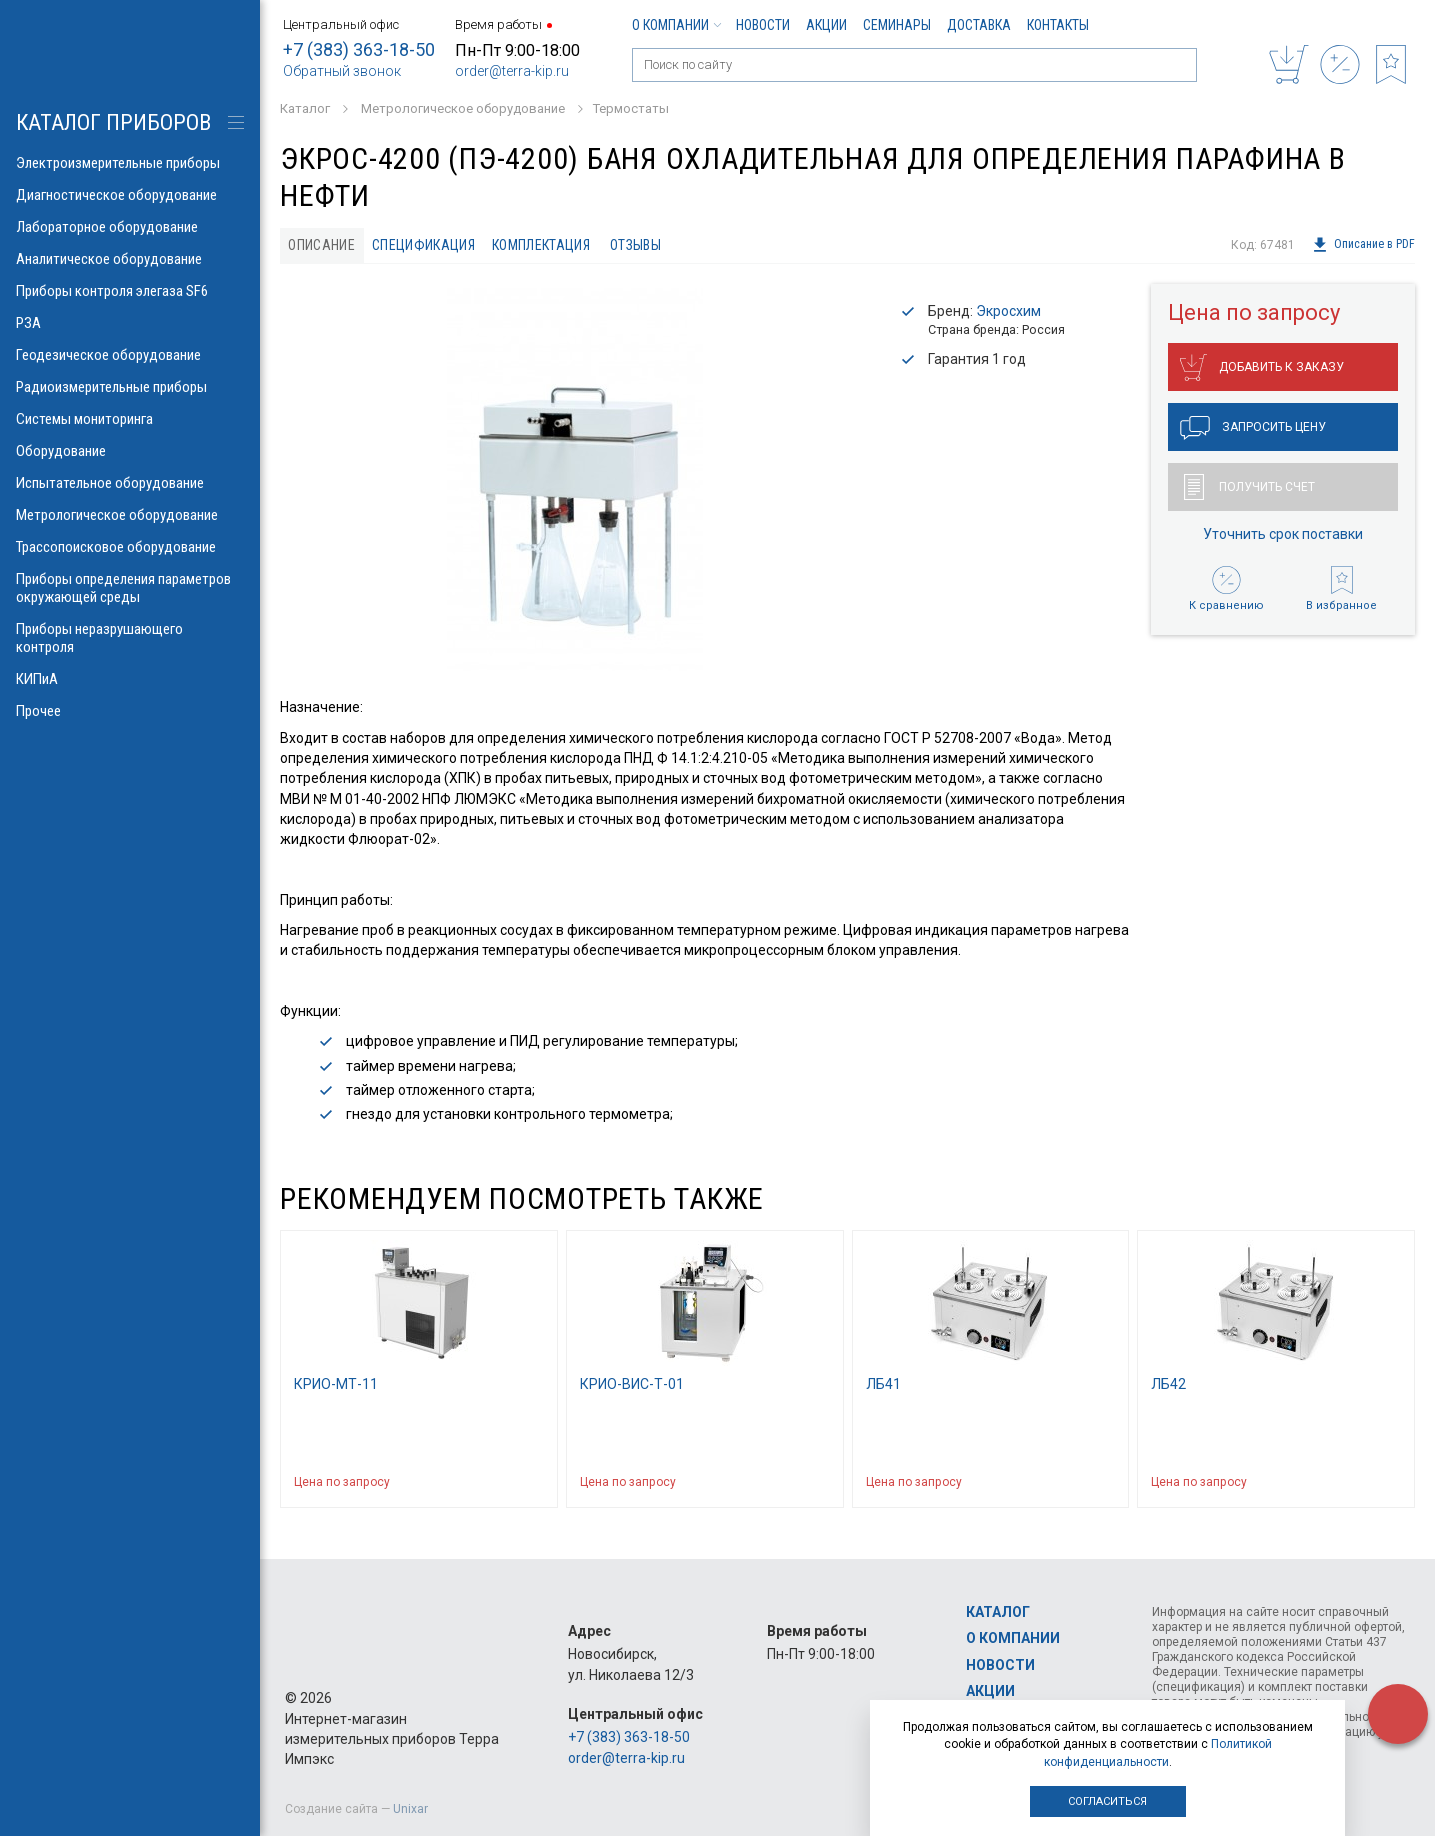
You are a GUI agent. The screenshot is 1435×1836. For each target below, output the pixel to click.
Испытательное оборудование (130, 483)
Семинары (897, 25)
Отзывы (635, 245)
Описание (321, 245)
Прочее (130, 711)
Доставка (979, 25)
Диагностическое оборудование (130, 195)
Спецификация (423, 245)
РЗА (130, 323)
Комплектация (541, 245)
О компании (676, 25)
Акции (826, 25)
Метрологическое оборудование (130, 515)
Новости (763, 25)
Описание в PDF (1363, 245)
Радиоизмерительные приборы (130, 387)
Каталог (998, 1612)
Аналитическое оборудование (130, 259)
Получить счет (1249, 487)
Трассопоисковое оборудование (130, 547)
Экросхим (1008, 311)
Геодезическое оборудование (130, 355)
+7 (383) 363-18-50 (359, 49)
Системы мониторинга (130, 419)
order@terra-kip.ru (512, 71)
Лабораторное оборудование (130, 227)
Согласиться (1107, 1801)
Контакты (1058, 25)
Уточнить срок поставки (1283, 534)
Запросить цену (1253, 428)
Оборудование (130, 451)
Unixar (410, 1809)
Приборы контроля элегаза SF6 (130, 291)
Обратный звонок (342, 71)
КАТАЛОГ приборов (113, 122)
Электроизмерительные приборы (130, 163)
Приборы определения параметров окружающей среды (130, 588)
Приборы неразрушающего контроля (130, 638)
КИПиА (130, 679)
